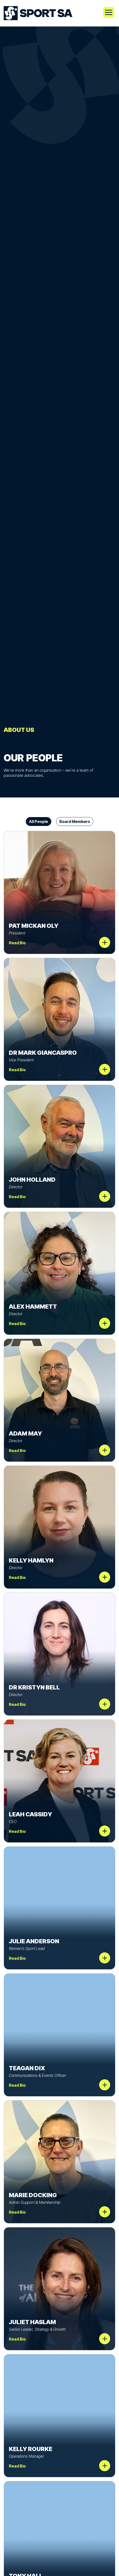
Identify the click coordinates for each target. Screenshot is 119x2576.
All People (38, 823)
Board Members (74, 823)
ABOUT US (19, 731)
